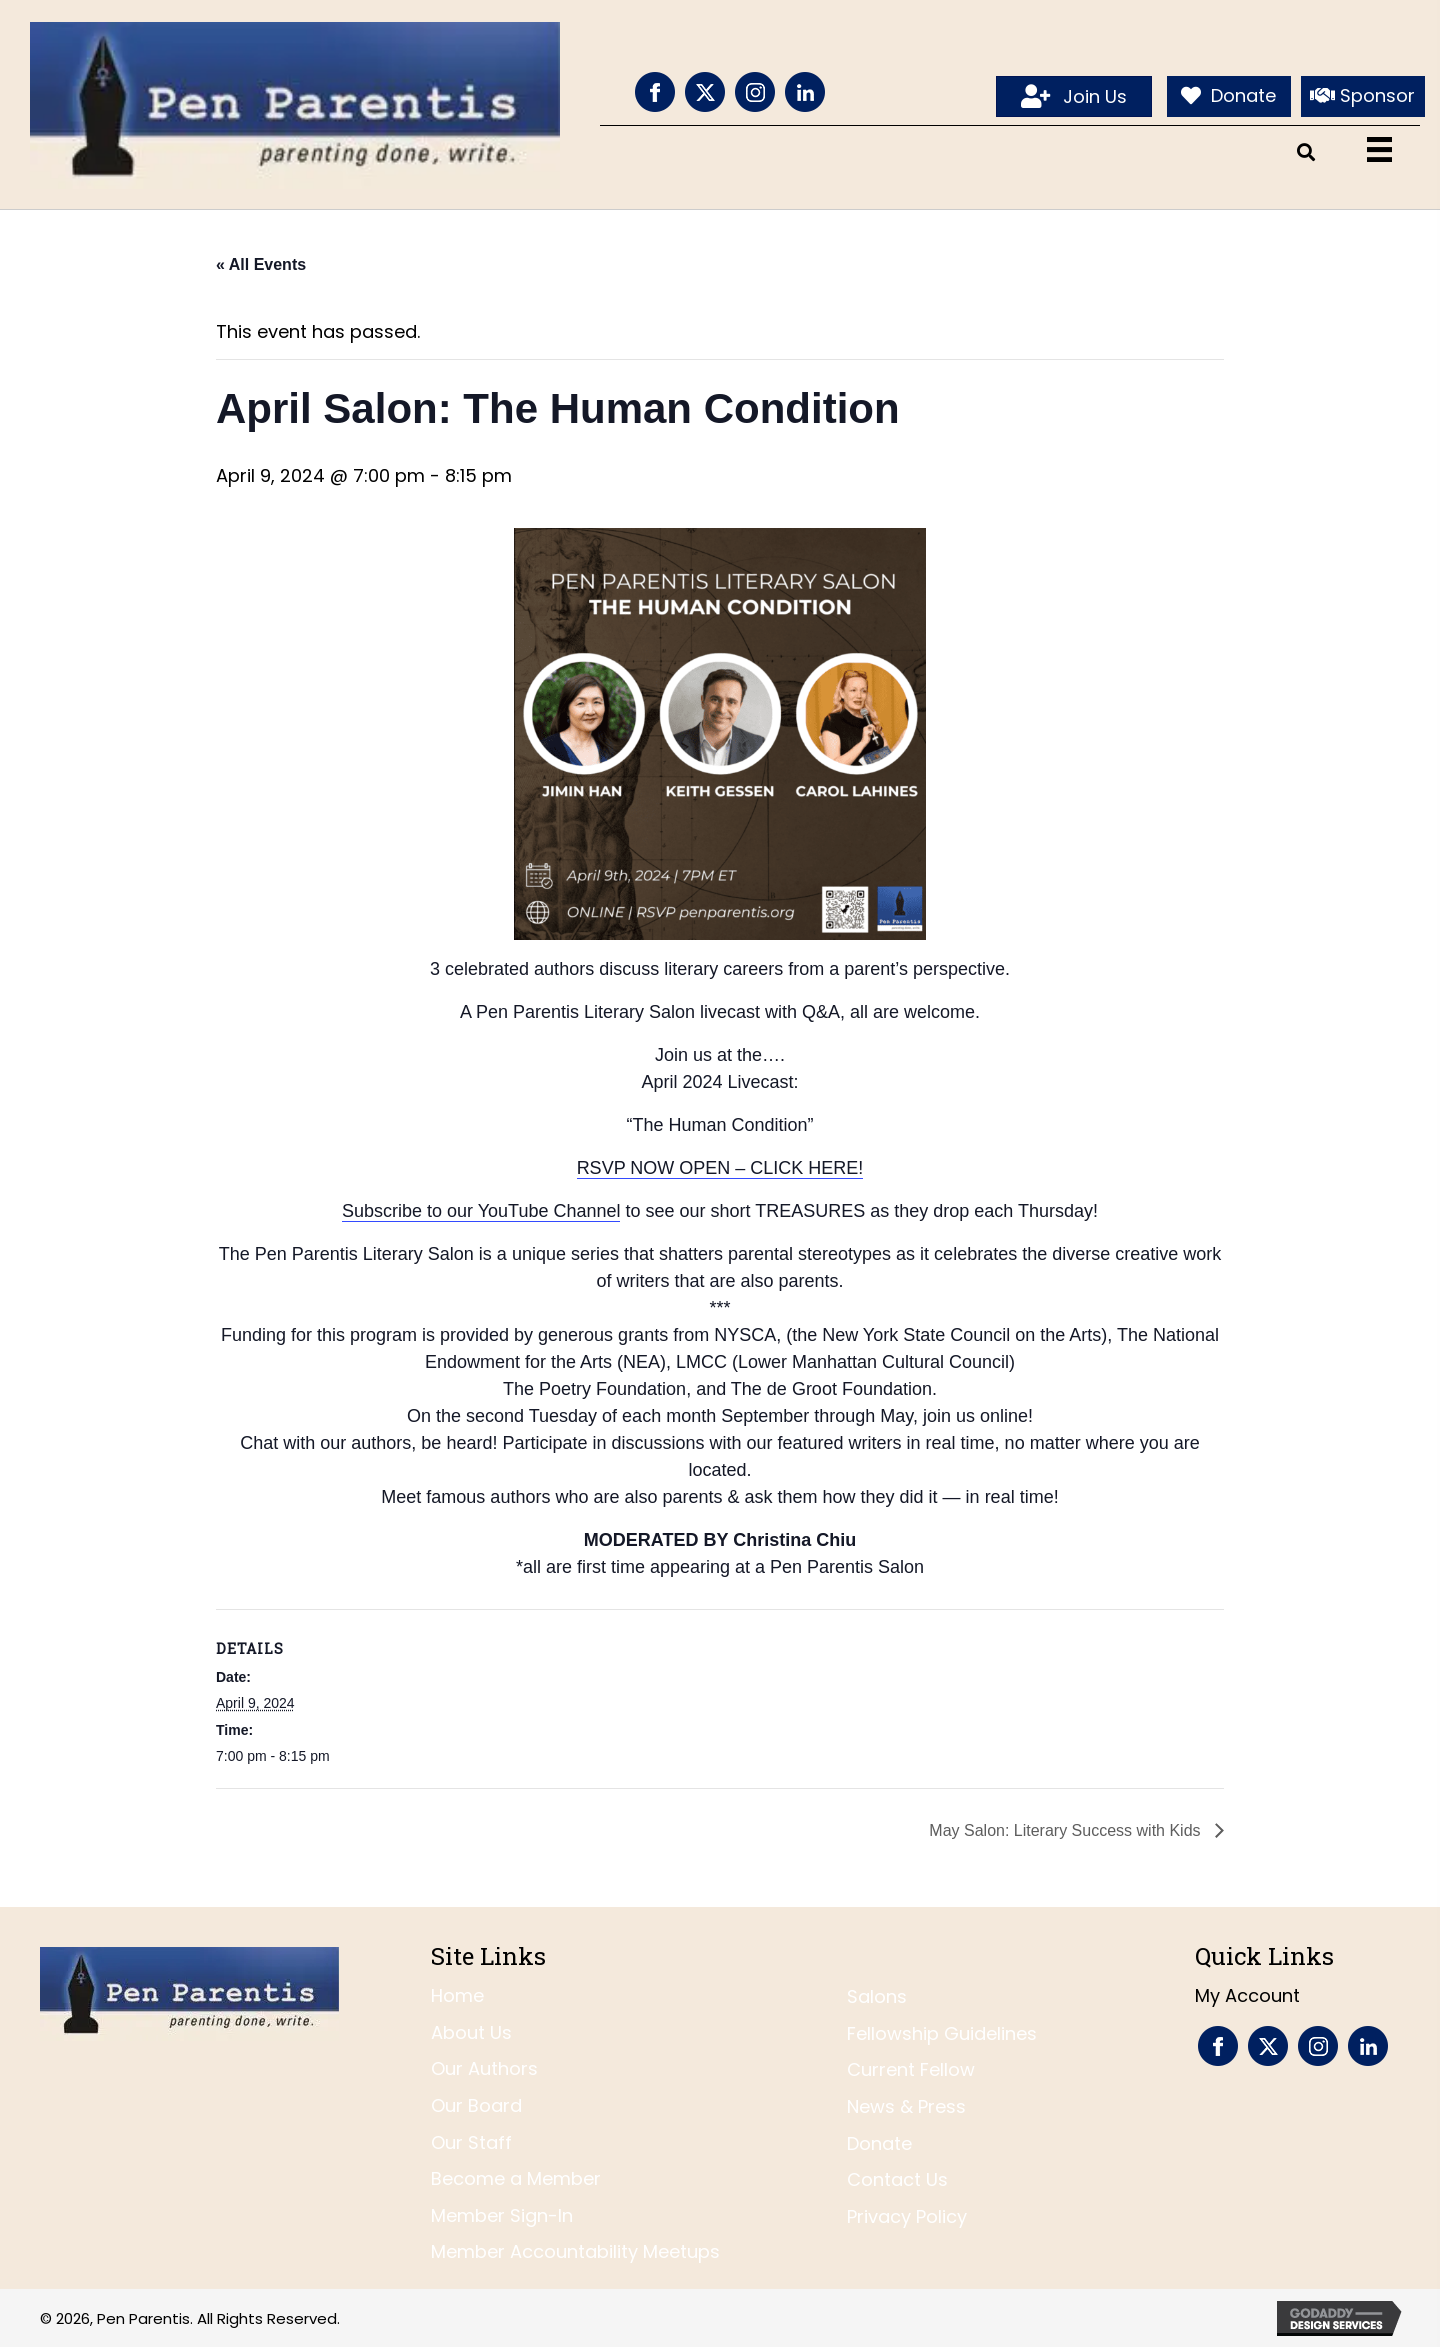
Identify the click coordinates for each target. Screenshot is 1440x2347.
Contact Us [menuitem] (897, 2179)
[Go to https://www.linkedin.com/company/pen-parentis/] (805, 92)
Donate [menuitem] (879, 2143)
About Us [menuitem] (471, 2032)
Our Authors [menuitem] (484, 2068)
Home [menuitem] (457, 1995)
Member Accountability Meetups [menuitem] (575, 2251)
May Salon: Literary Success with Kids (1067, 1830)
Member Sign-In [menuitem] (502, 2215)
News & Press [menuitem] (906, 2106)
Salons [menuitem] (877, 1996)
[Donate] (1229, 97)
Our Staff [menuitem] (471, 2142)
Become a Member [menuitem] (516, 2178)
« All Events (261, 264)
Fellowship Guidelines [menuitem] (942, 2033)
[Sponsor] (1363, 97)
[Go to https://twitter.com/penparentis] (705, 92)
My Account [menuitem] (1247, 1995)
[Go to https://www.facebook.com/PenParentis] (655, 92)
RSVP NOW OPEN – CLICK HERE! (720, 1168)
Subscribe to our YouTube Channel (481, 1211)
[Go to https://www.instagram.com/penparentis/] (755, 92)
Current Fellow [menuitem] (911, 2069)
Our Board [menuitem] (476, 2105)
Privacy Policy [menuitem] (907, 2216)
